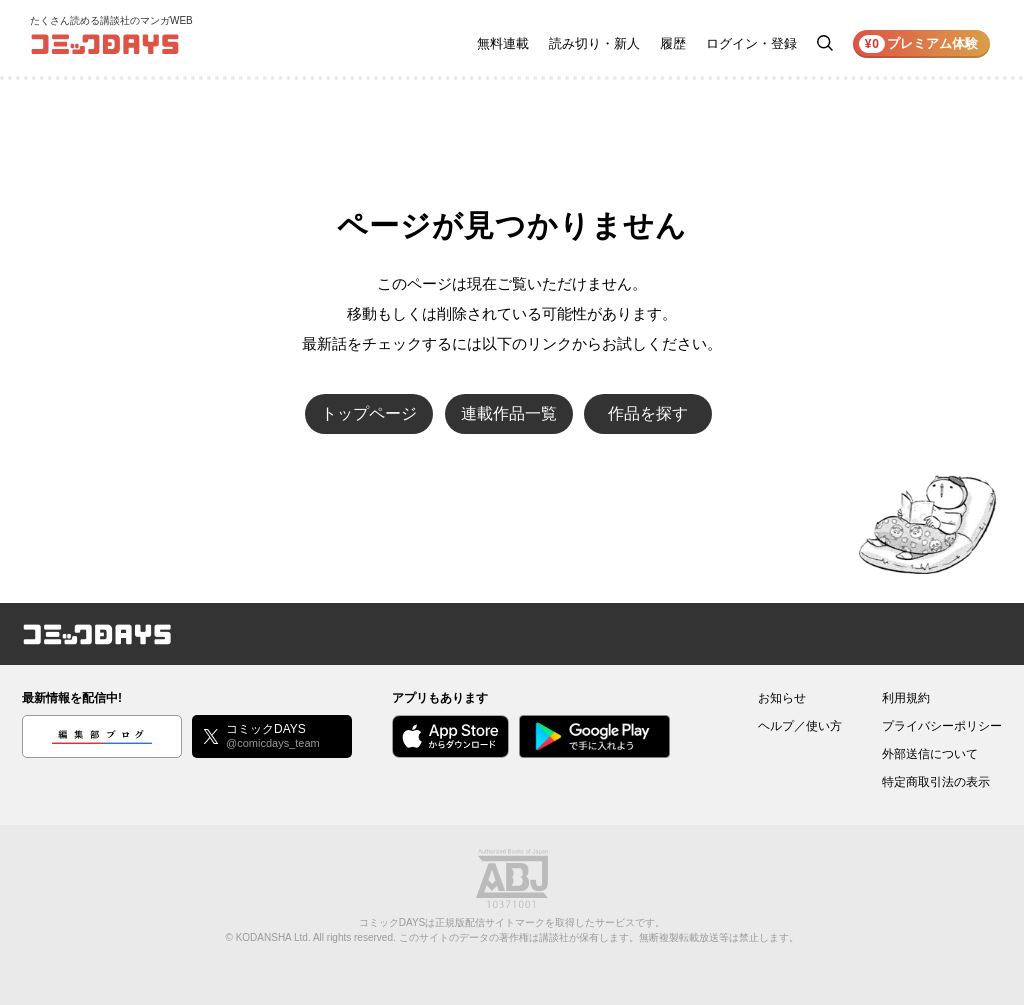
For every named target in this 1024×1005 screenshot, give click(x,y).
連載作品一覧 (509, 413)
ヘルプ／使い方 (800, 726)
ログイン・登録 (751, 43)
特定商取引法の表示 (936, 782)
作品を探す (648, 413)
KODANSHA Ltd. (273, 937)
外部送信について (930, 754)
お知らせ (782, 698)
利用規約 (906, 698)
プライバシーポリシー (942, 726)
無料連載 (503, 43)
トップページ (369, 413)
